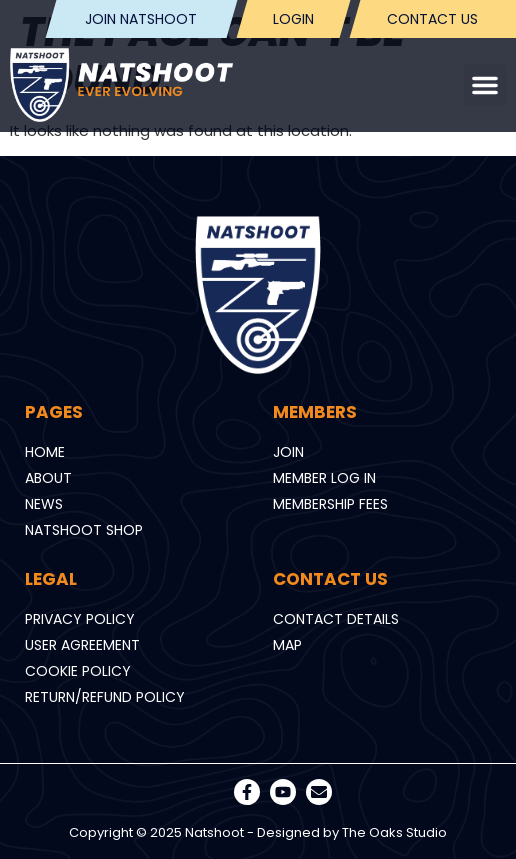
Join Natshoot (142, 19)
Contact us (432, 19)
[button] (485, 85)
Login (293, 19)
